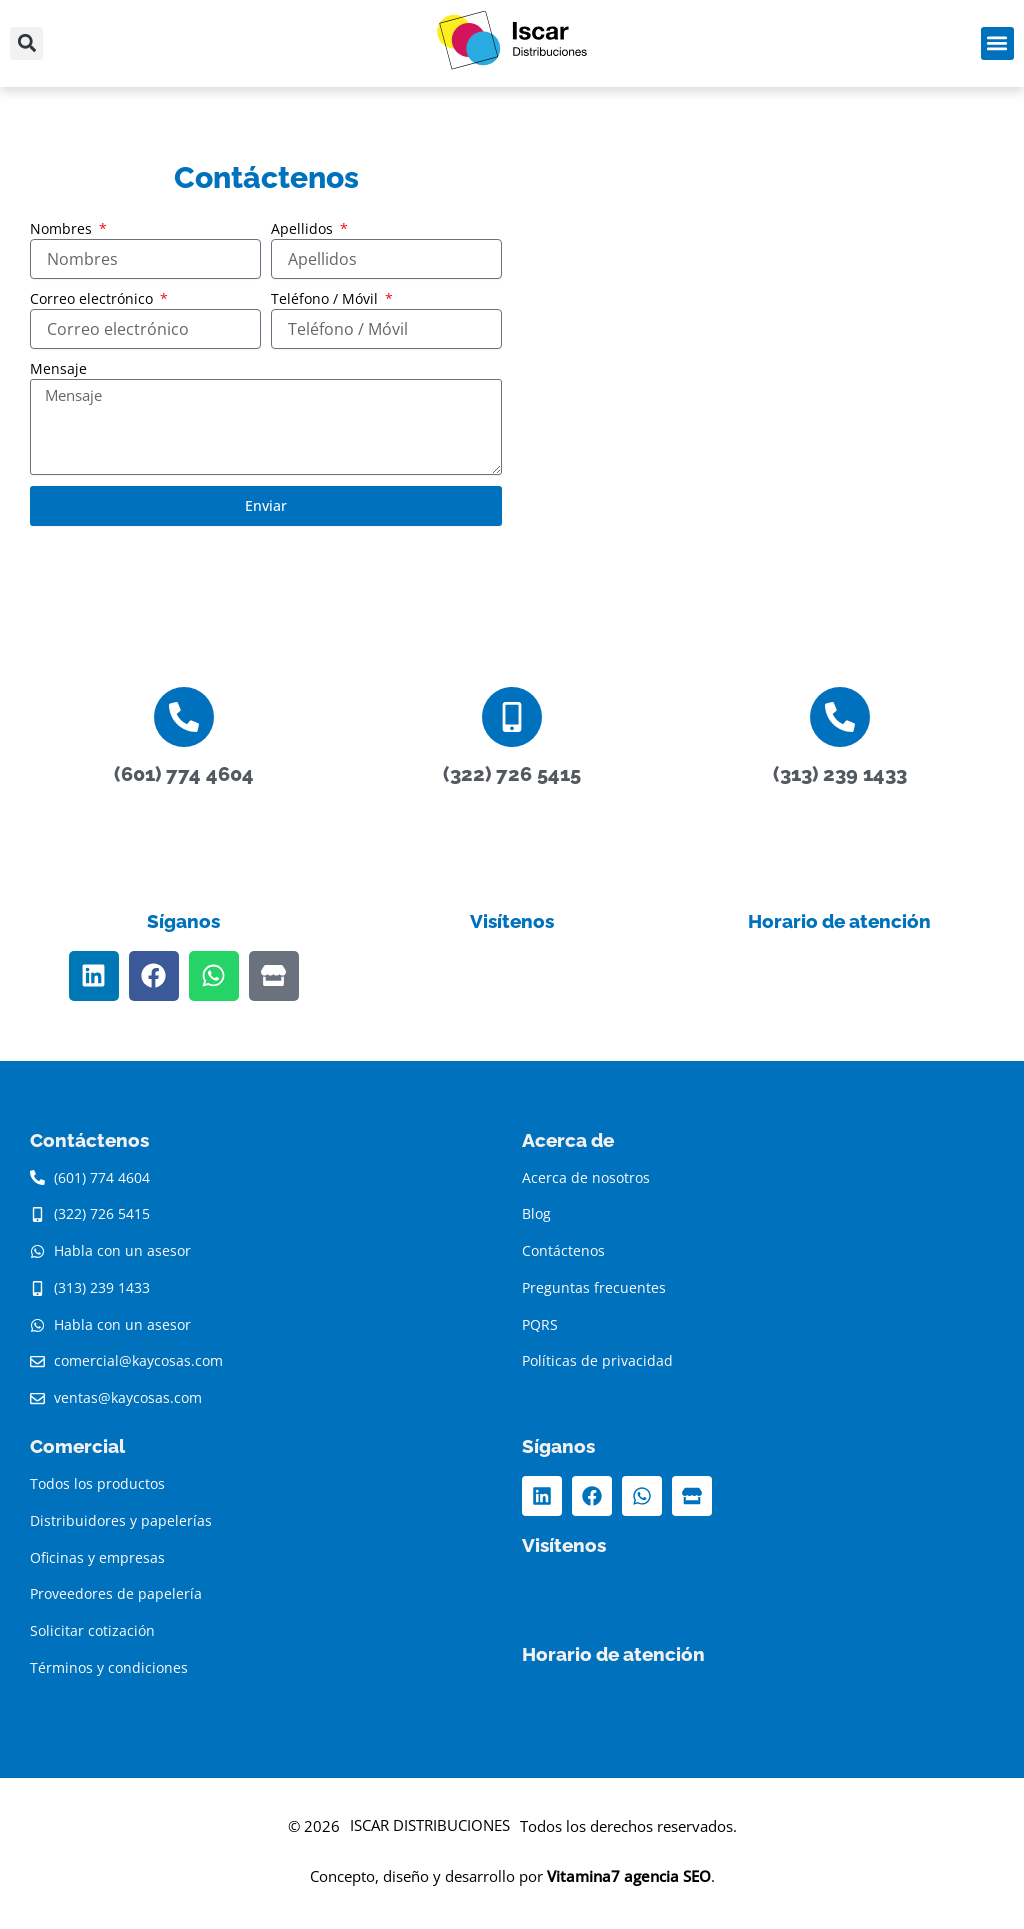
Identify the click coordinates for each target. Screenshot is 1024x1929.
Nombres (63, 228)
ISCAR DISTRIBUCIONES (430, 1825)
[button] (26, 43)
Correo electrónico (93, 298)
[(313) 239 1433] (840, 717)
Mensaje (58, 368)
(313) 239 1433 (840, 774)
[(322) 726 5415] (512, 717)
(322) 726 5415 (512, 774)
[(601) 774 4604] (184, 717)
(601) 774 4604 (184, 774)
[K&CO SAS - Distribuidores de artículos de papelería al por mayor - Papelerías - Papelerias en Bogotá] (758, 357)
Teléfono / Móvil (326, 298)
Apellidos (304, 228)
